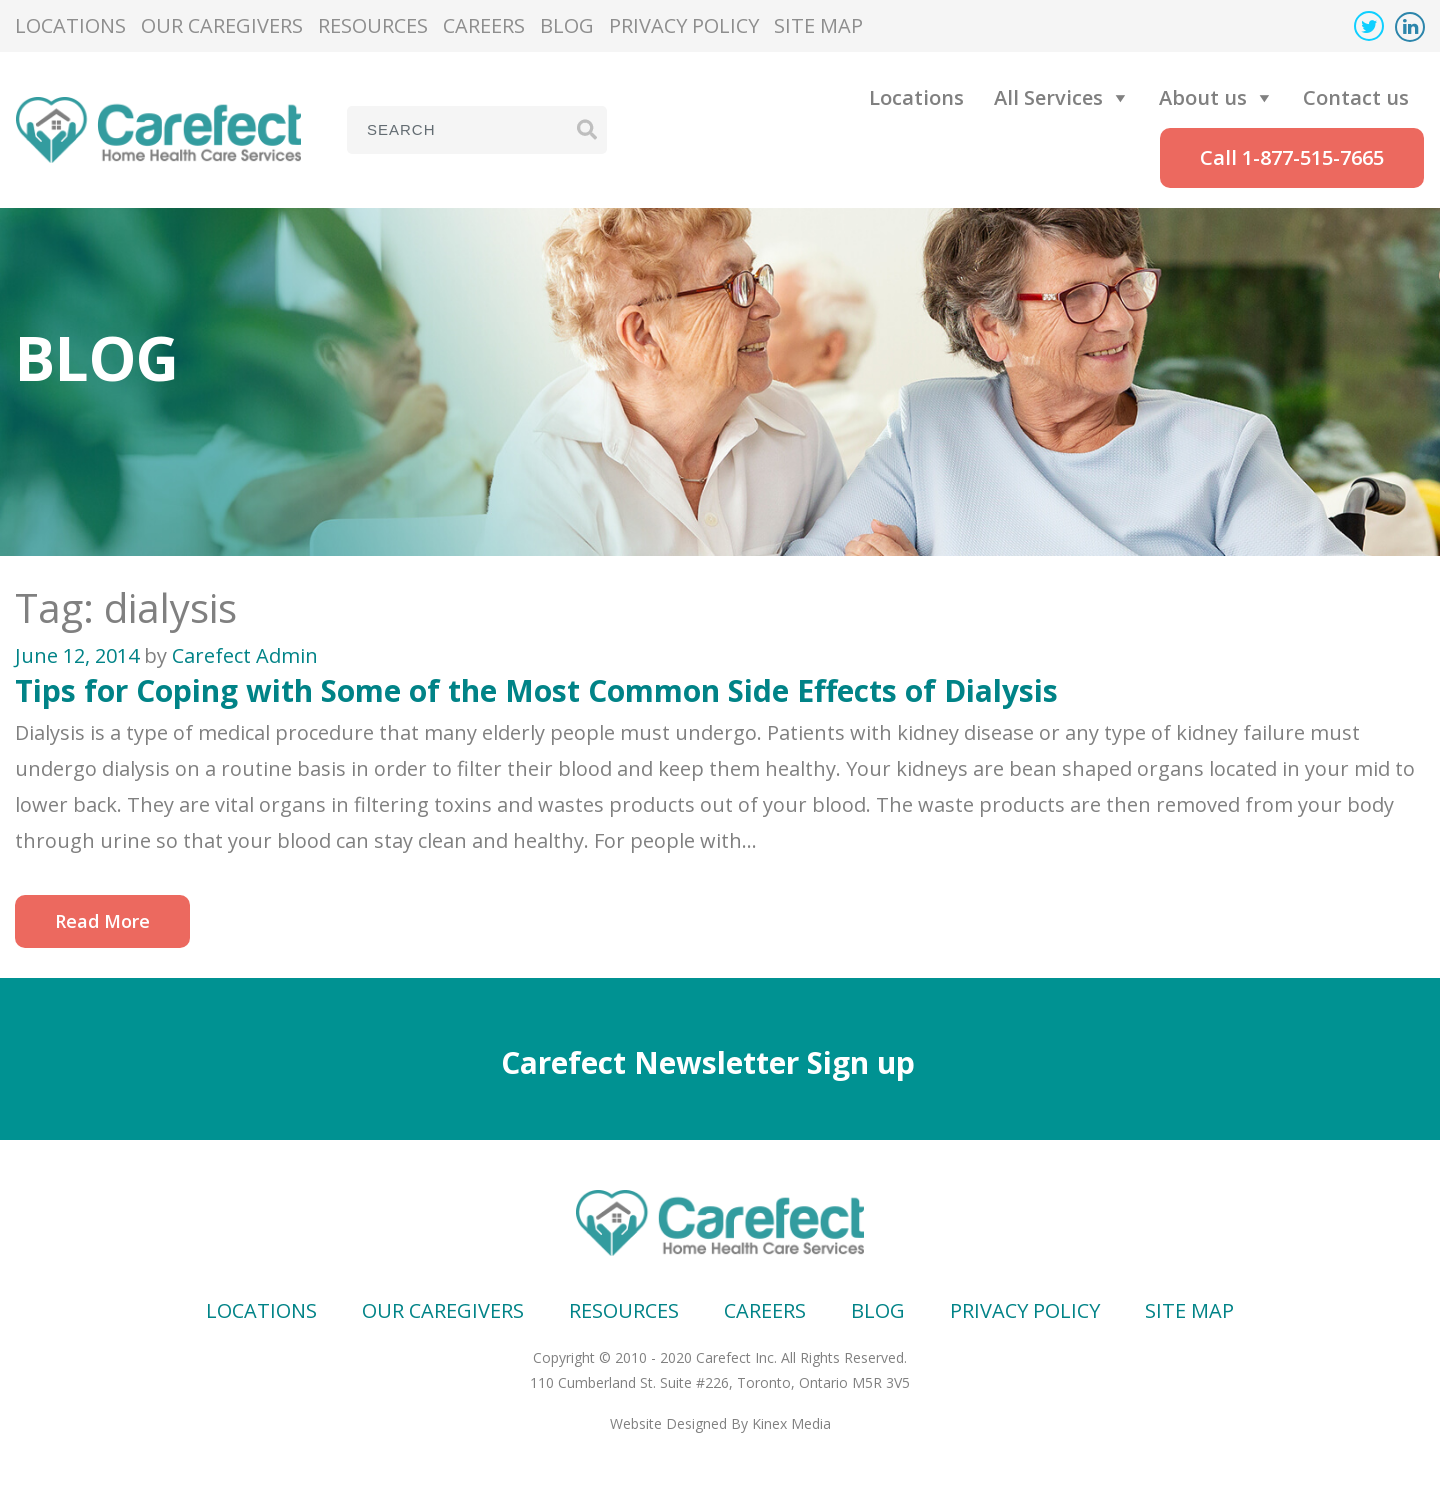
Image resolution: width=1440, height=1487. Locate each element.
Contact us (1356, 97)
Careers (484, 25)
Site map (818, 25)
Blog (567, 25)
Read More (102, 921)
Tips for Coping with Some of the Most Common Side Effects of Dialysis (536, 690)
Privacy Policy (684, 25)
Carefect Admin (245, 655)
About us (1203, 97)
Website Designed (668, 1423)
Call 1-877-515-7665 (1292, 157)
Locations (70, 25)
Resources (373, 25)
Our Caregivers (222, 25)
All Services (1048, 97)
